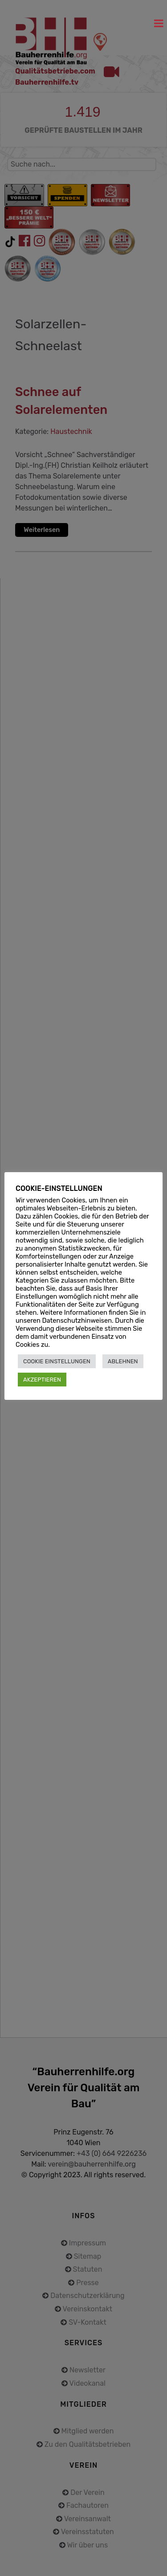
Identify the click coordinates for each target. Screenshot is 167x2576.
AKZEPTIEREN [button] (42, 1379)
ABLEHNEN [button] (123, 1361)
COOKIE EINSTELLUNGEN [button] (56, 1361)
